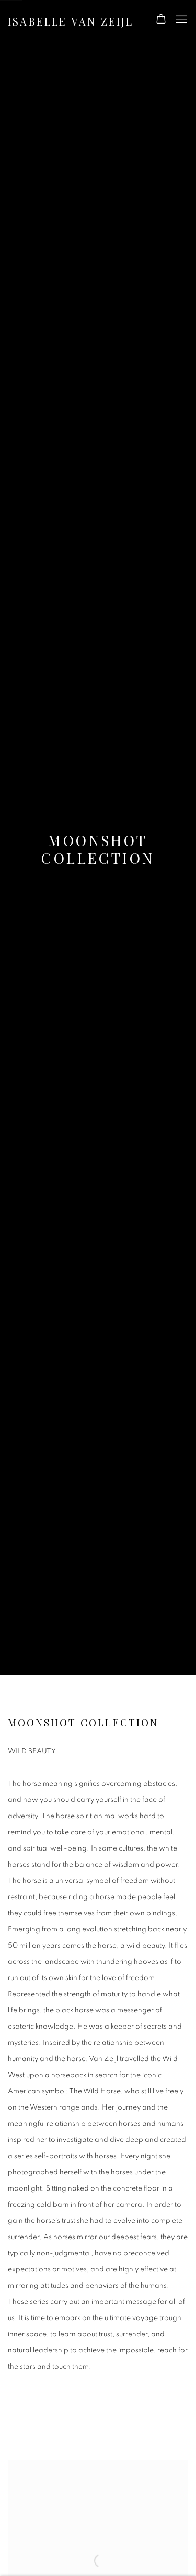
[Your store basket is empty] (161, 20)
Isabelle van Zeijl (71, 21)
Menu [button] (180, 20)
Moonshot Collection (98, 849)
